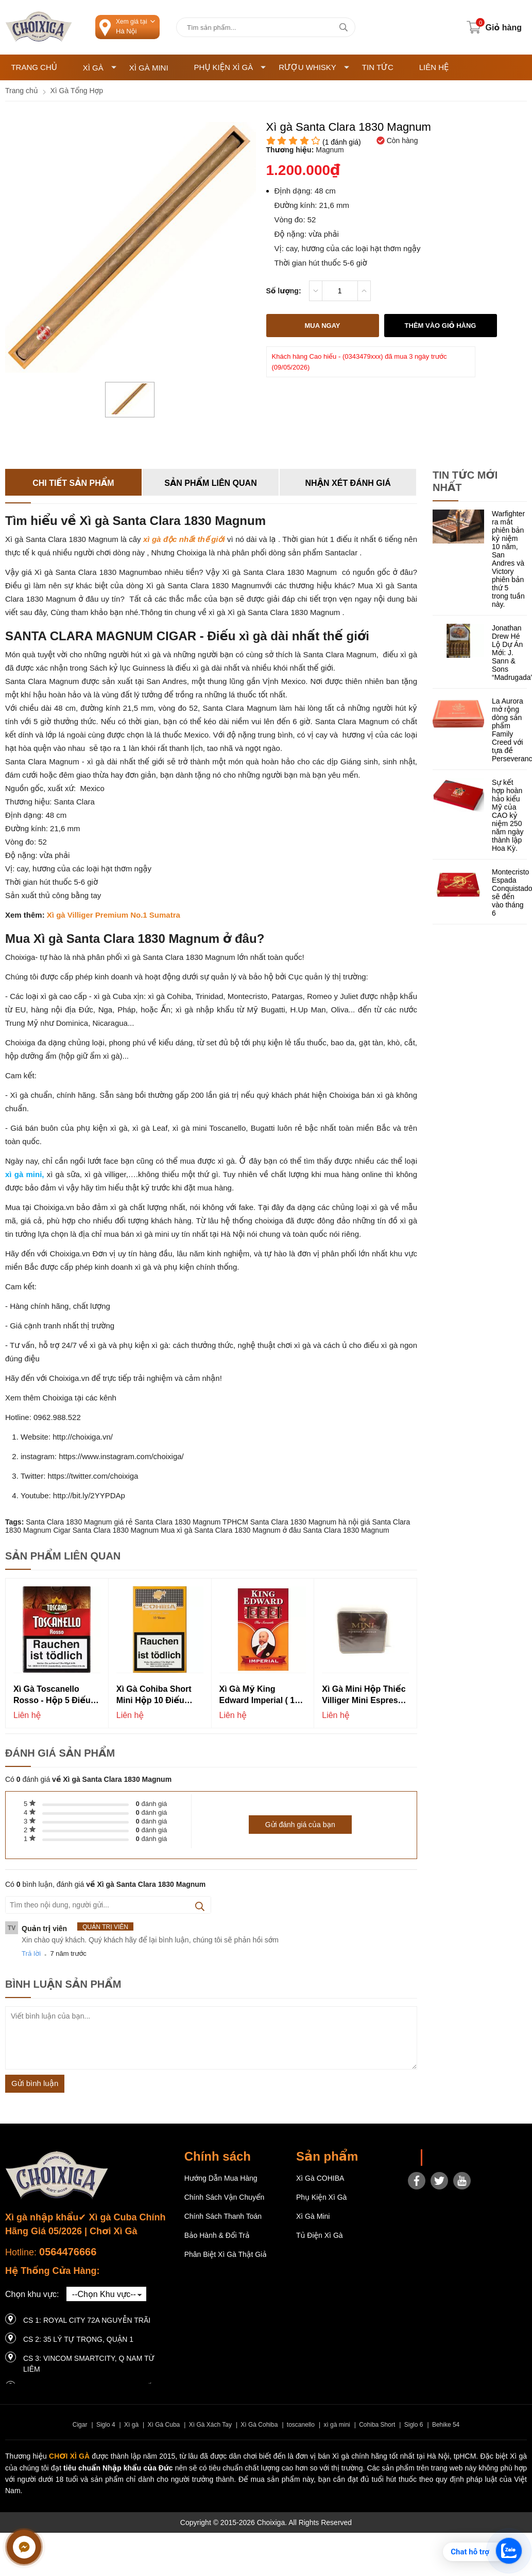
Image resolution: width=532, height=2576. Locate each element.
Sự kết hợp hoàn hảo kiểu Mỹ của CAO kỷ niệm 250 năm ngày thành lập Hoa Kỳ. (507, 815)
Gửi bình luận (34, 2083)
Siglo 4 (105, 2424)
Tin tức (377, 67)
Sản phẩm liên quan (210, 483)
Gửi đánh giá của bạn (300, 1824)
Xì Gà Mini (148, 67)
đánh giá (151, 1804)
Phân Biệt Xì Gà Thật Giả (225, 2254)
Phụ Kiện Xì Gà (230, 67)
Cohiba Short (377, 2424)
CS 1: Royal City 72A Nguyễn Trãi (86, 2320)
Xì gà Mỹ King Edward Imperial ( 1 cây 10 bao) (257, 1696)
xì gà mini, (24, 1174)
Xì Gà (99, 67)
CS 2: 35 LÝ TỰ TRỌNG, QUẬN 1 (78, 2339)
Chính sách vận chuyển (224, 2197)
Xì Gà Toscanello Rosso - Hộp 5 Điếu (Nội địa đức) (52, 1696)
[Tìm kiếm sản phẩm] (265, 27)
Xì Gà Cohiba (259, 2424)
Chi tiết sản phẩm (73, 483)
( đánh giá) (341, 142)
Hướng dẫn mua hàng (221, 2178)
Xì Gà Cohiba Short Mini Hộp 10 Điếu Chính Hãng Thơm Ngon (154, 1696)
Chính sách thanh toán (223, 2216)
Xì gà (131, 2424)
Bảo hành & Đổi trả (217, 2235)
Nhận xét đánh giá (348, 483)
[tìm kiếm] (343, 27)
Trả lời (31, 1953)
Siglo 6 (413, 2424)
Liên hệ (434, 67)
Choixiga (443, 2157)
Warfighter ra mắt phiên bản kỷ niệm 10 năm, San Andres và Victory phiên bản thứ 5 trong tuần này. (508, 559)
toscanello (301, 2424)
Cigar (80, 2424)
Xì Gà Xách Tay (210, 2424)
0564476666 (67, 2251)
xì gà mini (336, 2424)
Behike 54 (445, 2424)
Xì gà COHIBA (320, 2178)
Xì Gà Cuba (164, 2424)
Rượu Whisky (314, 67)
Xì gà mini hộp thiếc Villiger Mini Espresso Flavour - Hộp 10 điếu (365, 1696)
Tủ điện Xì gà (319, 2235)
